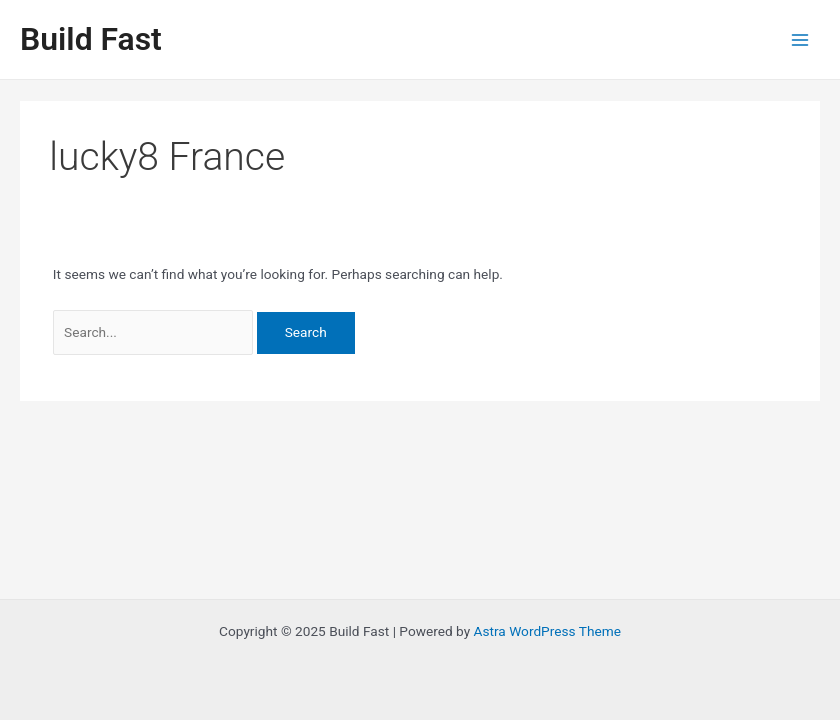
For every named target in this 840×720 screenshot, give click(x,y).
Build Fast (91, 39)
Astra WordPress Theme (547, 631)
